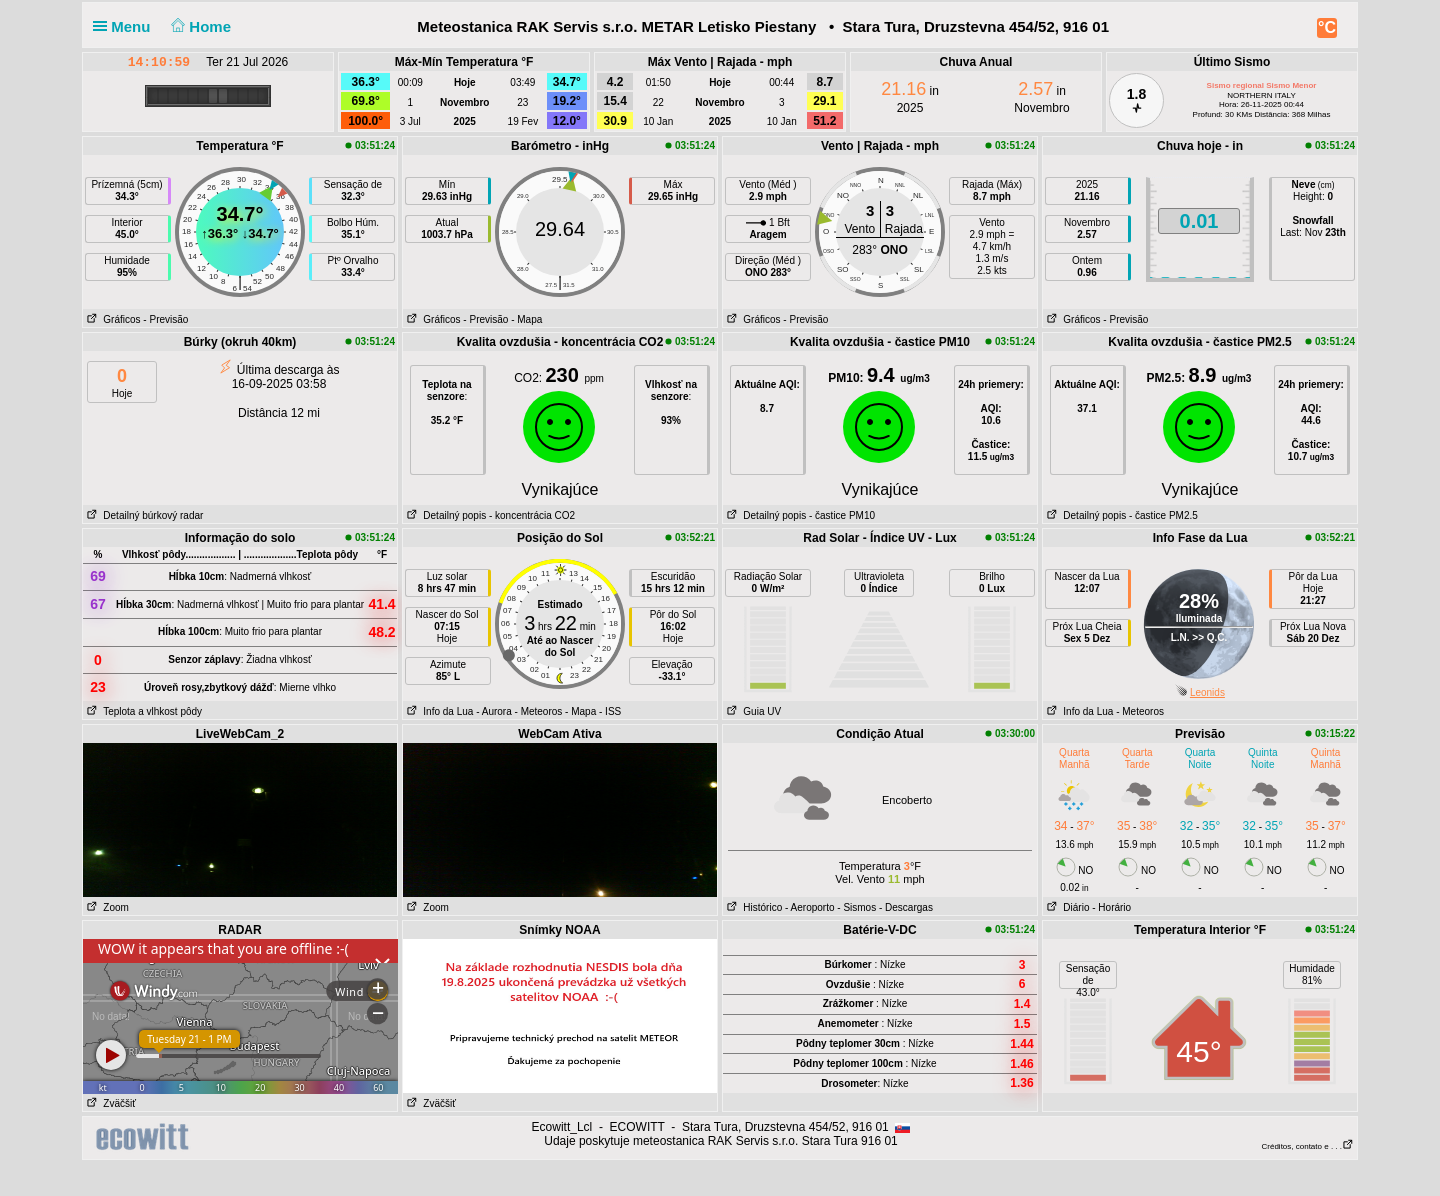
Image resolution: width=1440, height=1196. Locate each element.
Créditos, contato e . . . (1308, 1146)
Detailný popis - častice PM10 (799, 515)
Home (199, 26)
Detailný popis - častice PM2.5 (1120, 515)
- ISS (610, 711)
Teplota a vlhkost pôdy (142, 711)
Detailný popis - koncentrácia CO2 (489, 515)
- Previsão (165, 319)
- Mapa (526, 319)
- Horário (1111, 907)
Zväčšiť (109, 1103)
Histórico (752, 907)
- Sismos (856, 907)
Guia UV (752, 711)
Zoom (106, 907)
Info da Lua (438, 711)
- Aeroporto (809, 907)
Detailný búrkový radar (143, 515)
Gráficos (112, 319)
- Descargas (906, 907)
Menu (126, 26)
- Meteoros (539, 711)
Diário (1066, 907)
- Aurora (494, 711)
